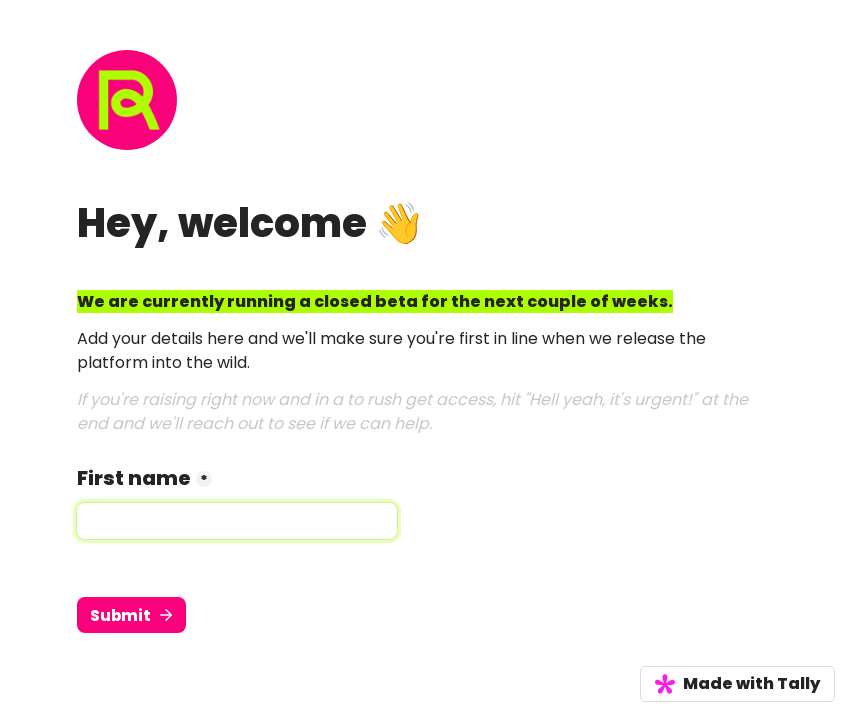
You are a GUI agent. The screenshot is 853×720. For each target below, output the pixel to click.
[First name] (237, 521)
